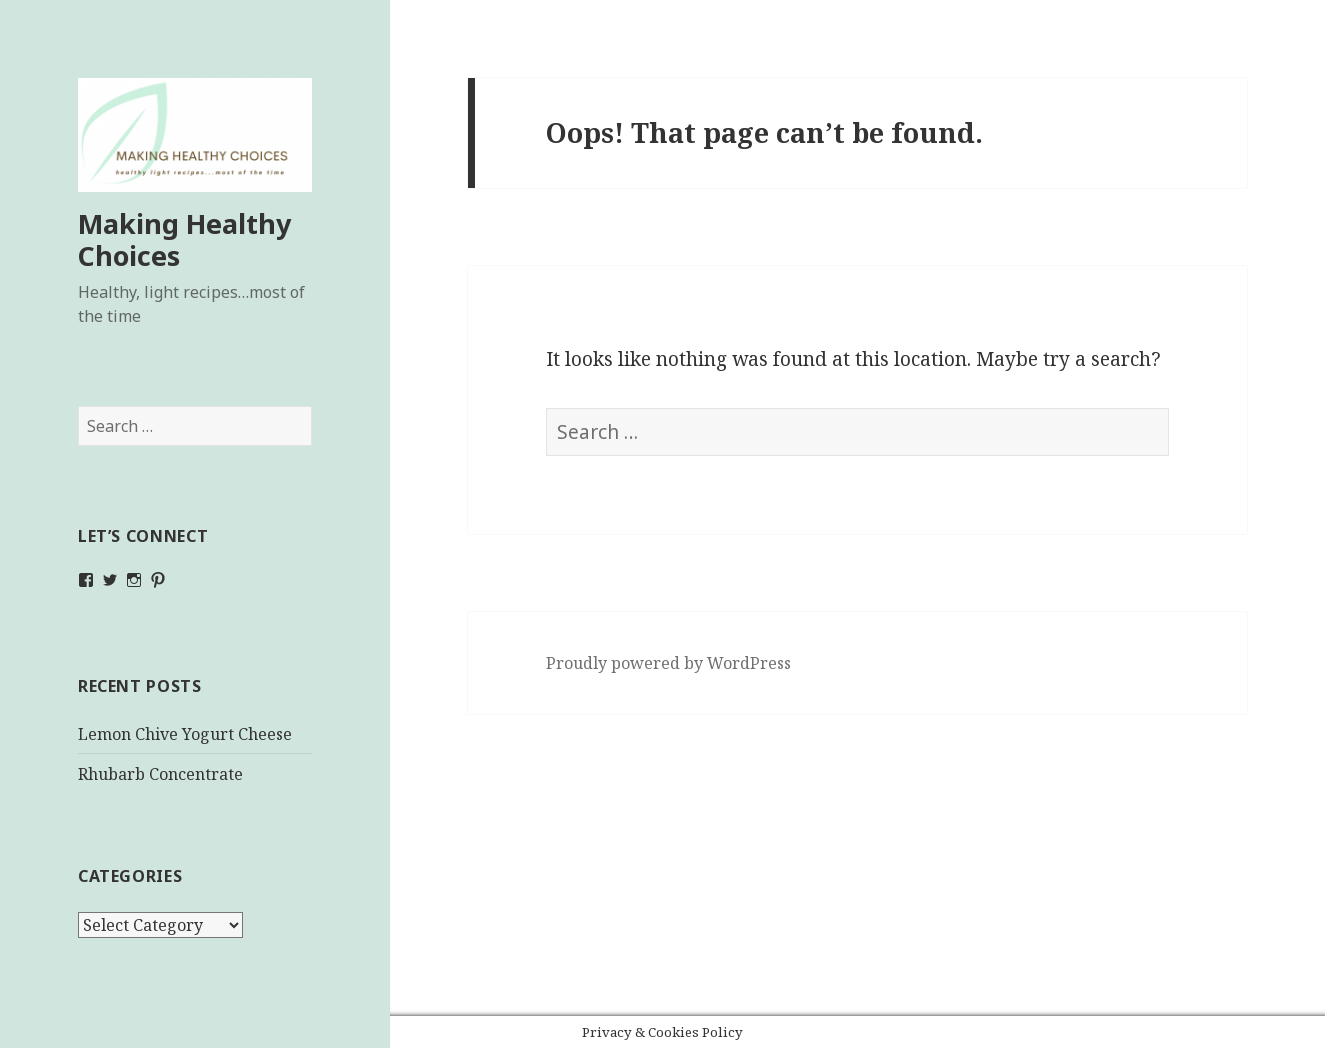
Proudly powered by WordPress (668, 663)
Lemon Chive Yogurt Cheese (185, 734)
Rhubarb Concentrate (160, 774)
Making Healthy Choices (184, 239)
